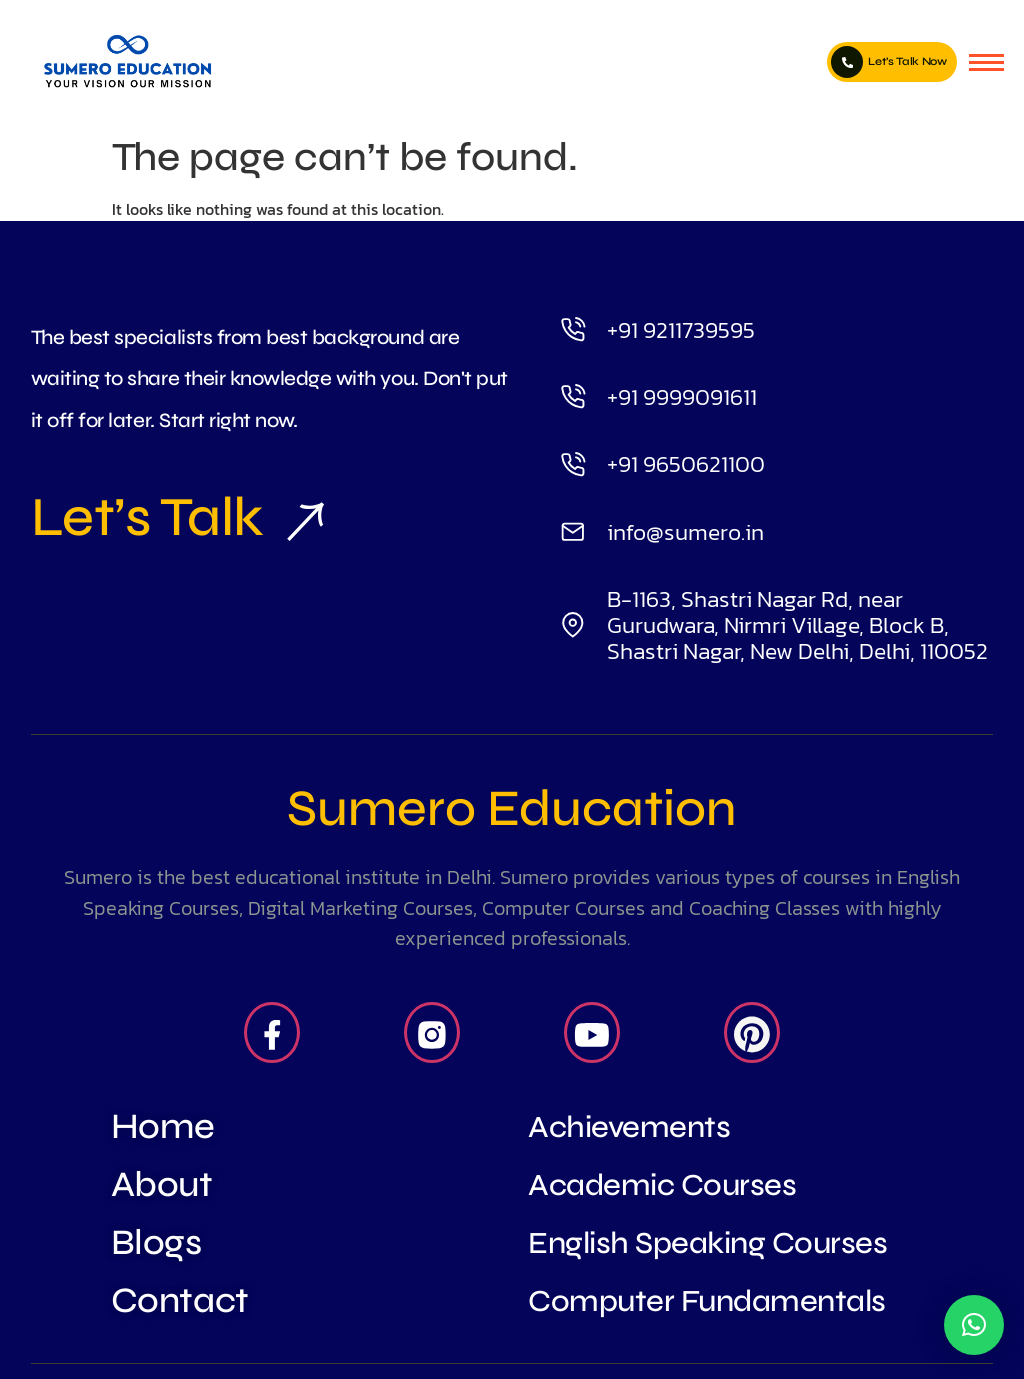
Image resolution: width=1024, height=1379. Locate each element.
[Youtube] (592, 1033)
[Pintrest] (752, 1033)
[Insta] (432, 1033)
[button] (974, 1325)
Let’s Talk (169, 517)
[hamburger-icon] (986, 62)
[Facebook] (272, 1033)
